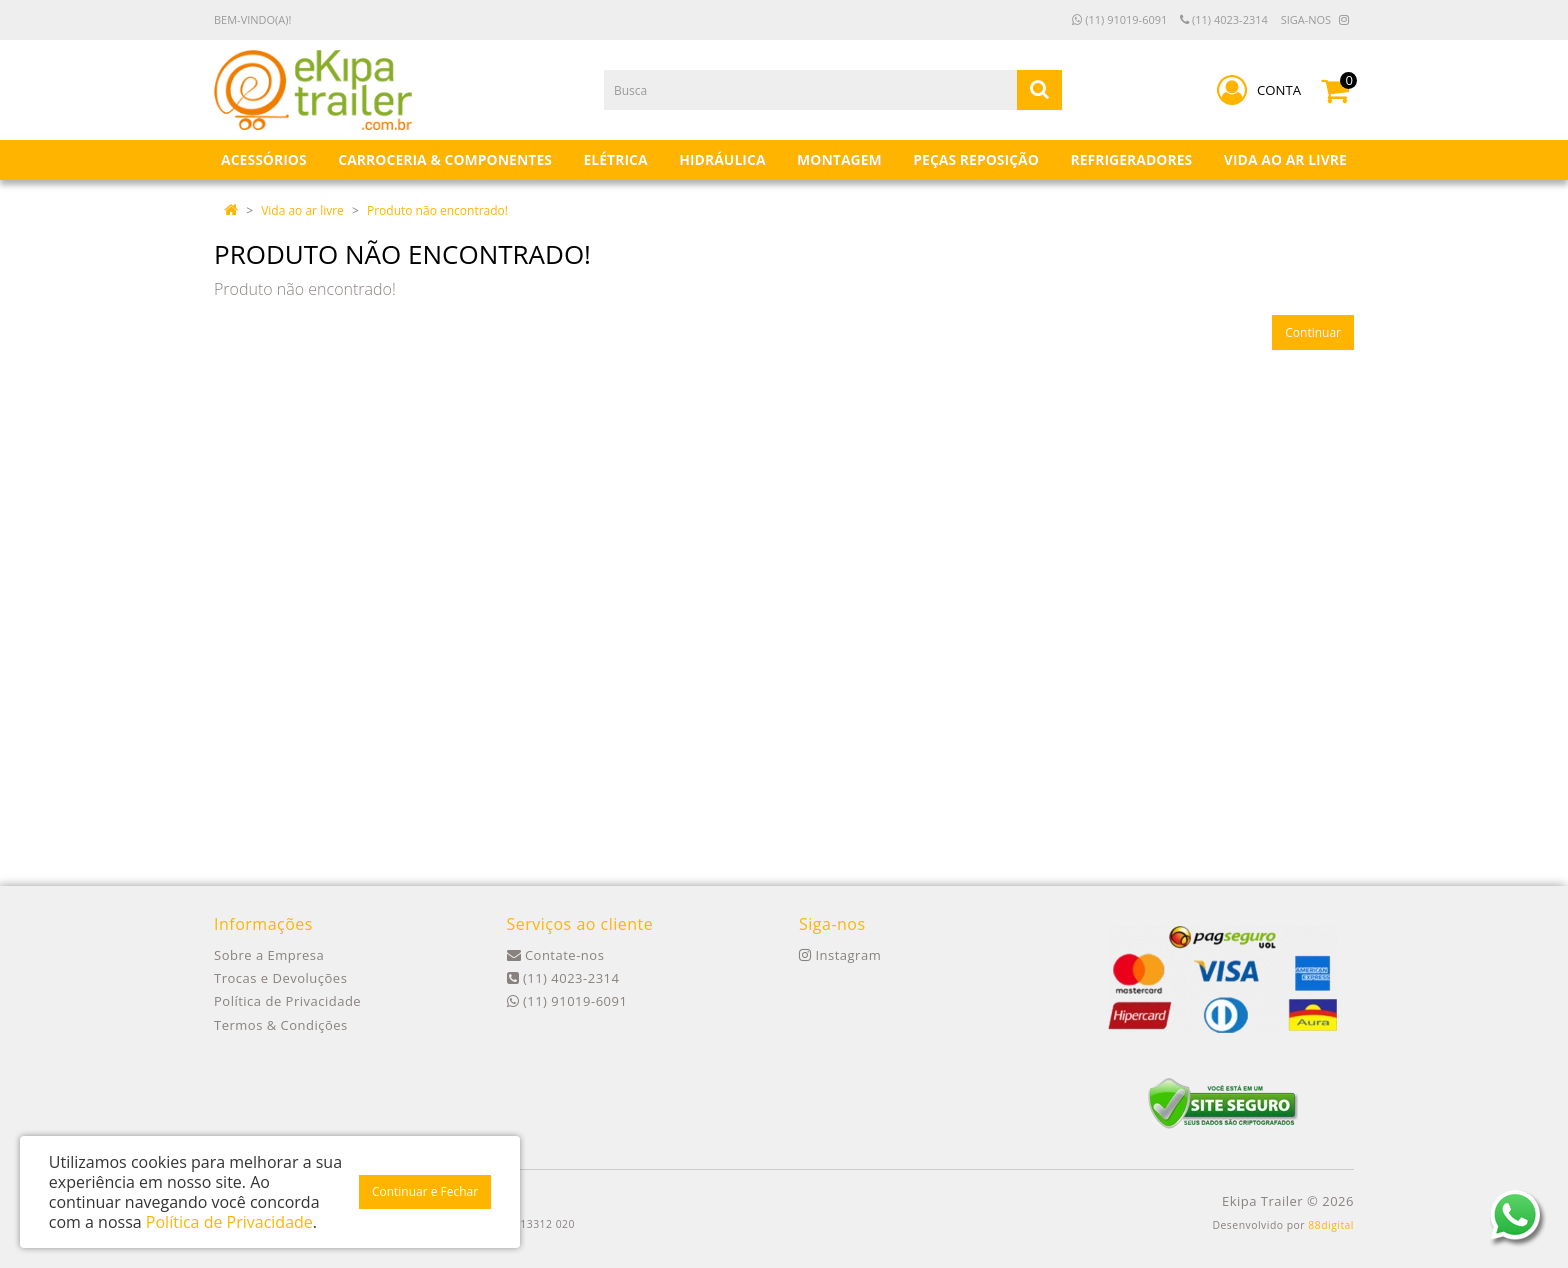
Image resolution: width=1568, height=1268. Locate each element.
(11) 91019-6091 (1119, 19)
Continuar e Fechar (425, 1191)
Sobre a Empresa (269, 955)
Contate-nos (556, 955)
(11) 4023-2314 (1224, 19)
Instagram (840, 955)
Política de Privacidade (287, 1001)
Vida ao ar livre (302, 210)
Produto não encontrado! (437, 210)
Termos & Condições (281, 1025)
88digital (1331, 1225)
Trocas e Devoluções (280, 978)
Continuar (1313, 332)
